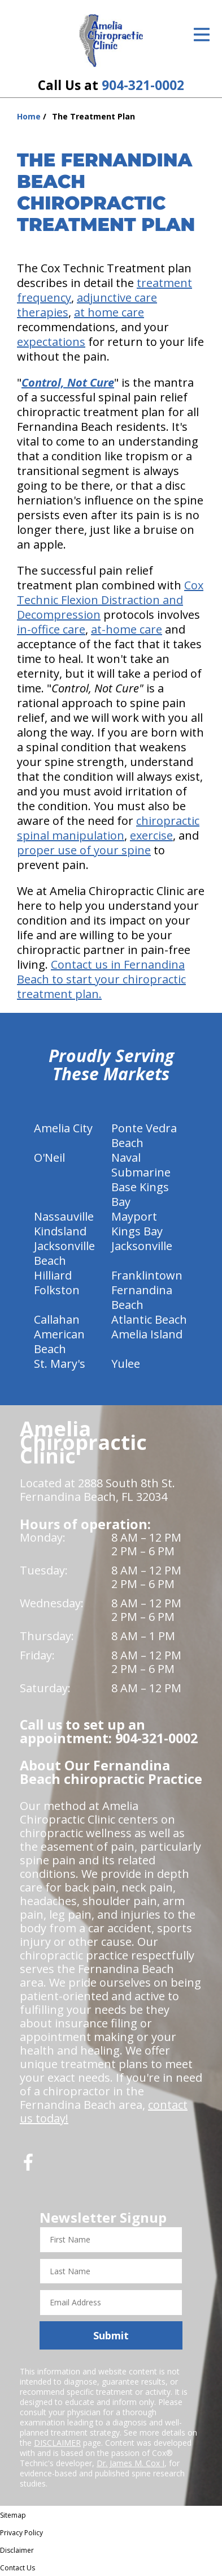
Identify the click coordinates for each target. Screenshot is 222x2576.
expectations (51, 341)
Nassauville (64, 1216)
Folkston (57, 1290)
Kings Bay (137, 1231)
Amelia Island (146, 1334)
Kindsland (60, 1231)
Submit (111, 2335)
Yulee (125, 1363)
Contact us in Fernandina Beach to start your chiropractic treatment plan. (101, 979)
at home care (109, 312)
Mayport (134, 1216)
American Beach (59, 1341)
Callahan (57, 1319)
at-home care (126, 629)
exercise (151, 835)
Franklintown (146, 1275)
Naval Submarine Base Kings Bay (141, 1179)
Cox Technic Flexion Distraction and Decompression (110, 599)
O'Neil (49, 1157)
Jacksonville (141, 1245)
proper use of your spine (84, 850)
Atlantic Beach (149, 1319)
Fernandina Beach (141, 1297)
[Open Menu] (202, 34)
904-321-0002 (143, 85)
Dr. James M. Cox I (130, 2463)
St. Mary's (59, 1363)
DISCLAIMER (57, 2442)
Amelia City (63, 1128)
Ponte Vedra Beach (144, 1135)
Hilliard (53, 1275)
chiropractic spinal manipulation (108, 828)
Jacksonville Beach (64, 1253)
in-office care (51, 629)
